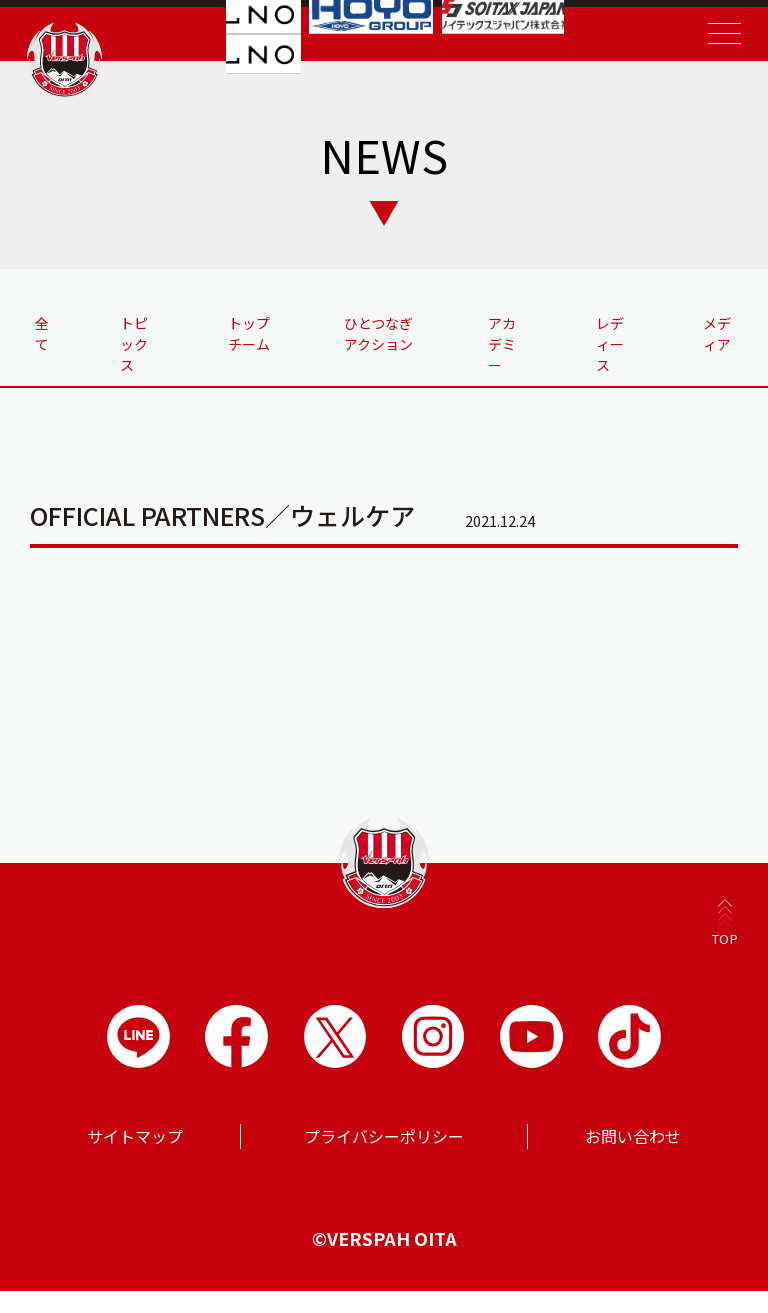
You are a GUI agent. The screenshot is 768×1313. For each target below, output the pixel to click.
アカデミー (503, 344)
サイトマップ (135, 1158)
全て (44, 333)
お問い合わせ (633, 1158)
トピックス (139, 344)
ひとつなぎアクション (375, 344)
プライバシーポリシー (384, 1158)
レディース (611, 344)
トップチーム (247, 344)
